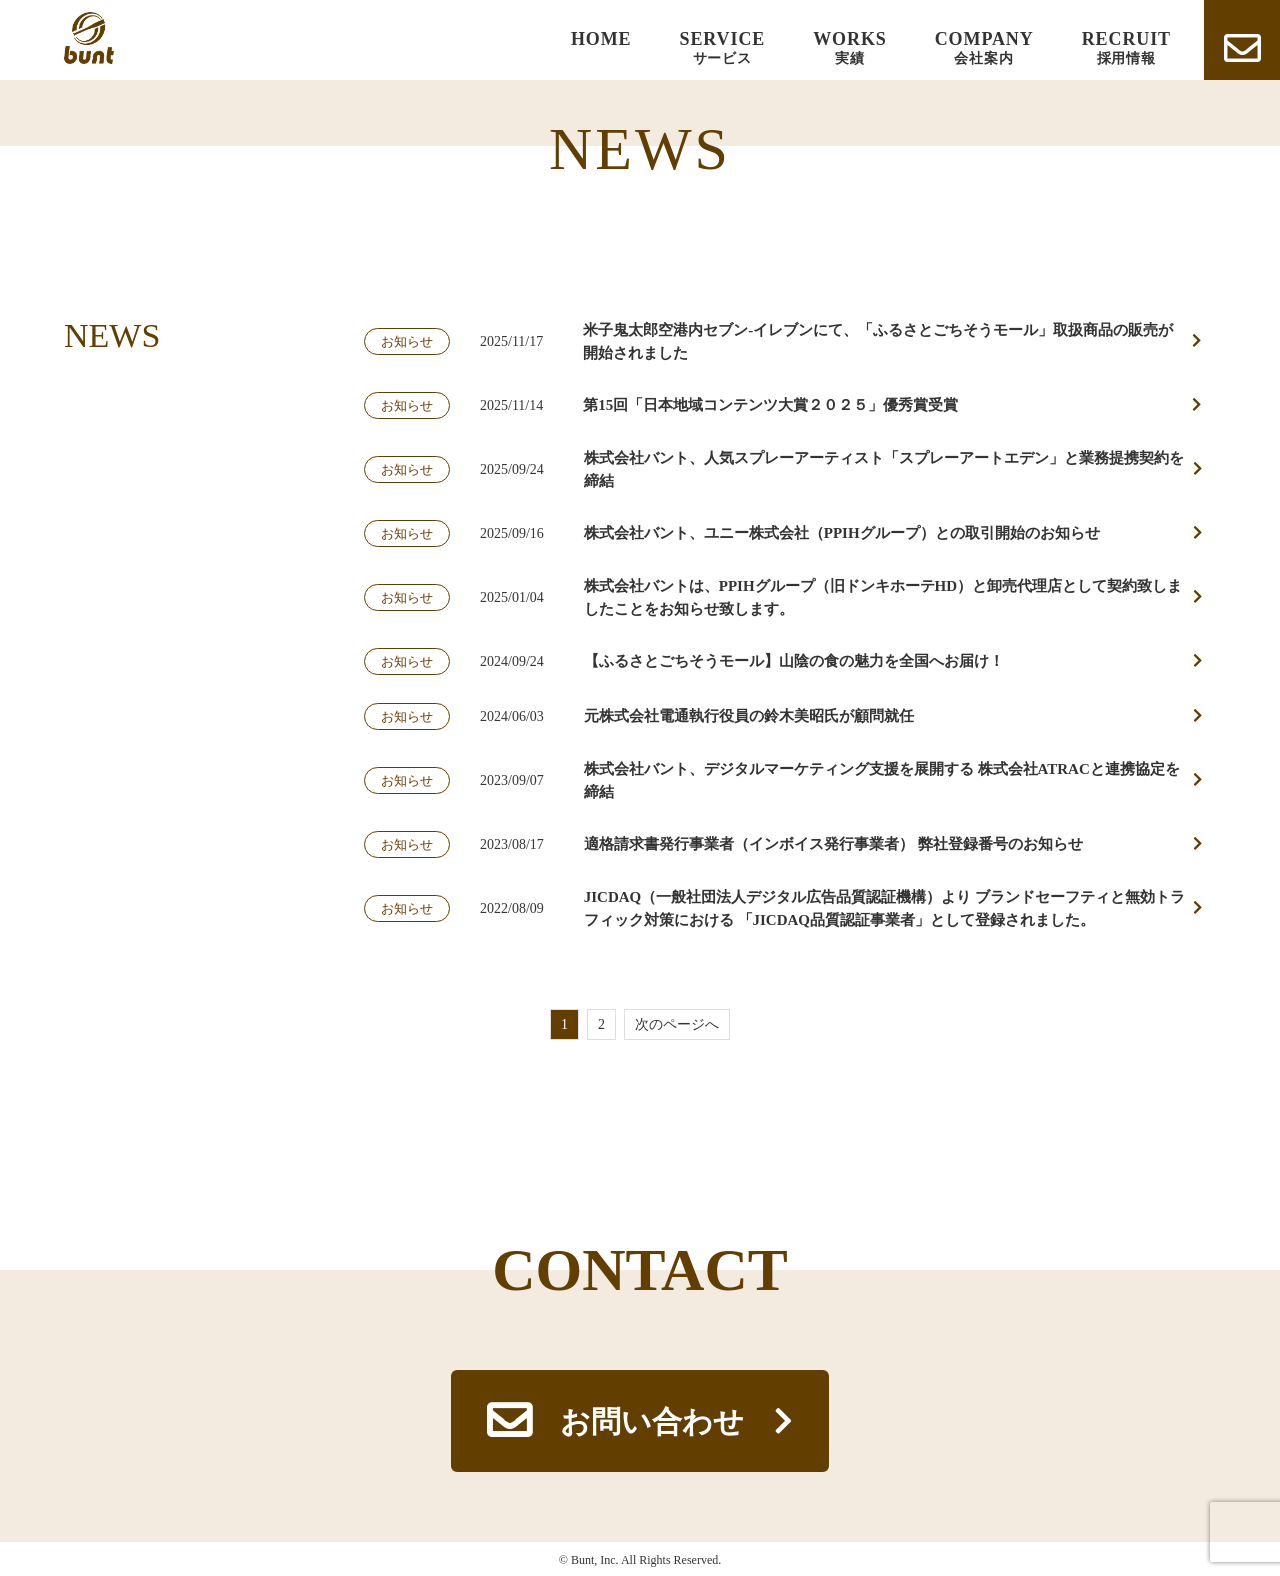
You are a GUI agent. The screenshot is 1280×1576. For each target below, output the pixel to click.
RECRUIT (1126, 48)
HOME (601, 39)
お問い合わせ (652, 1421)
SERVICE (723, 48)
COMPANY (984, 48)
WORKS (850, 48)
